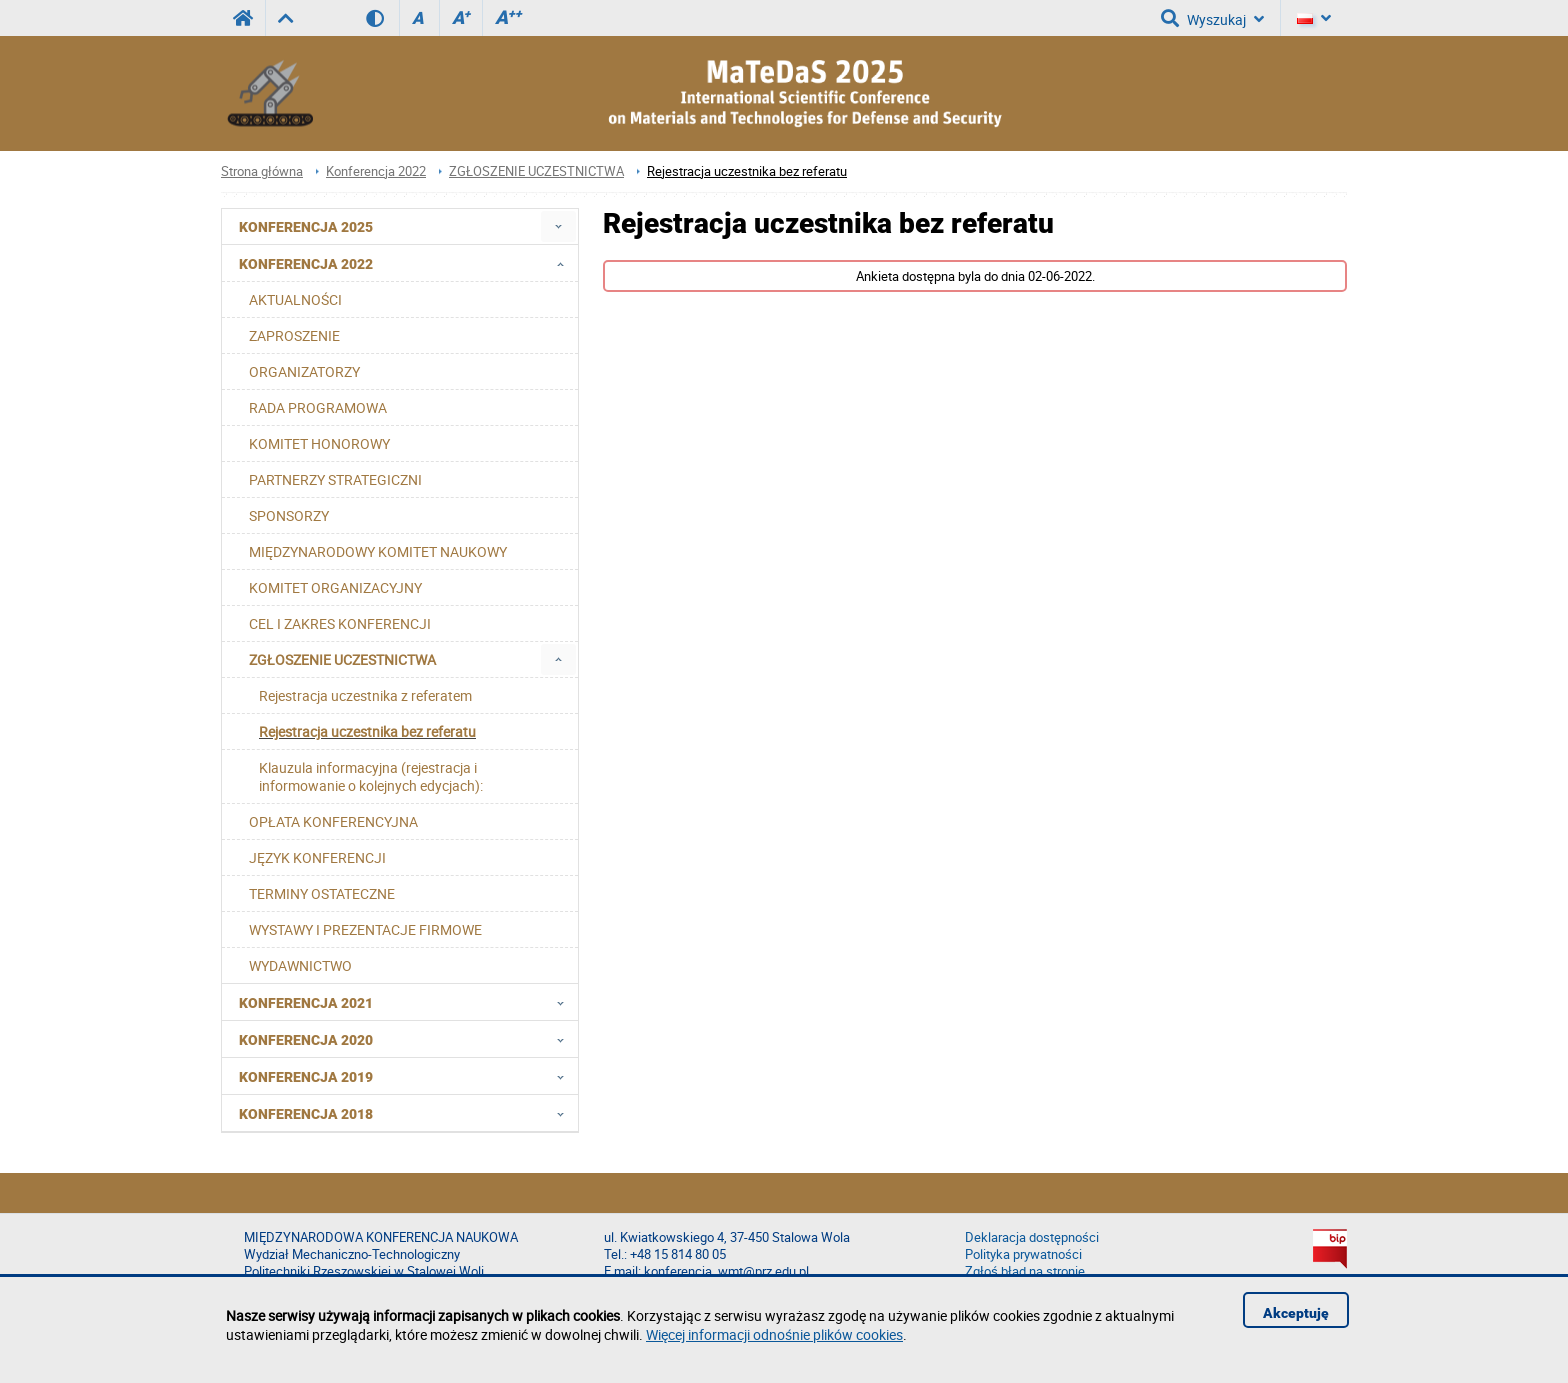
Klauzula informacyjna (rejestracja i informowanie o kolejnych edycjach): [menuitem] (371, 776)
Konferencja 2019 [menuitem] (407, 1076)
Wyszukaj (1212, 18)
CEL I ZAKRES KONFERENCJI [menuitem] (340, 623)
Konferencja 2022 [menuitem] (407, 263)
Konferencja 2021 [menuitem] (407, 1002)
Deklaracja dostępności (1032, 1237)
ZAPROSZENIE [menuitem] (294, 335)
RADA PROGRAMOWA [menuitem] (318, 407)
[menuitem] (558, 226)
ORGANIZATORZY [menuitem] (304, 371)
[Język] (1314, 18)
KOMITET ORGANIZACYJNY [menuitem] (335, 587)
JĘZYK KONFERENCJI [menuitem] (317, 857)
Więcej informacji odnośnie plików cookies (774, 1334)
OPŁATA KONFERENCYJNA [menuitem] (333, 821)
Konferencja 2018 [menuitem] (407, 1113)
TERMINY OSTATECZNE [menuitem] (322, 893)
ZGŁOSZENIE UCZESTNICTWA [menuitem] (342, 659)
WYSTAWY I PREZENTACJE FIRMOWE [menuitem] (365, 929)
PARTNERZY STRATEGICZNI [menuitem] (335, 479)
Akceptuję (1296, 1313)
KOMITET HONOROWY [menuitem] (319, 443)
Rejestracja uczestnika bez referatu (747, 171)
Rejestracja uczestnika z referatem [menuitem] (365, 695)
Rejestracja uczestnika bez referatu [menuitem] (367, 731)
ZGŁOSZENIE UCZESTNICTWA (536, 171)
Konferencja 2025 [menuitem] (306, 227)
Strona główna (262, 171)
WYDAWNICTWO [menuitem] (300, 965)
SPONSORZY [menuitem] (289, 515)
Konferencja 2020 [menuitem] (407, 1039)
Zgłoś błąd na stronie (1025, 1271)
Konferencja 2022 (376, 171)
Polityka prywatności (1023, 1254)
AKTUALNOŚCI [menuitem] (295, 299)
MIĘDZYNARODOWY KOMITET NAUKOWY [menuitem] (378, 551)
